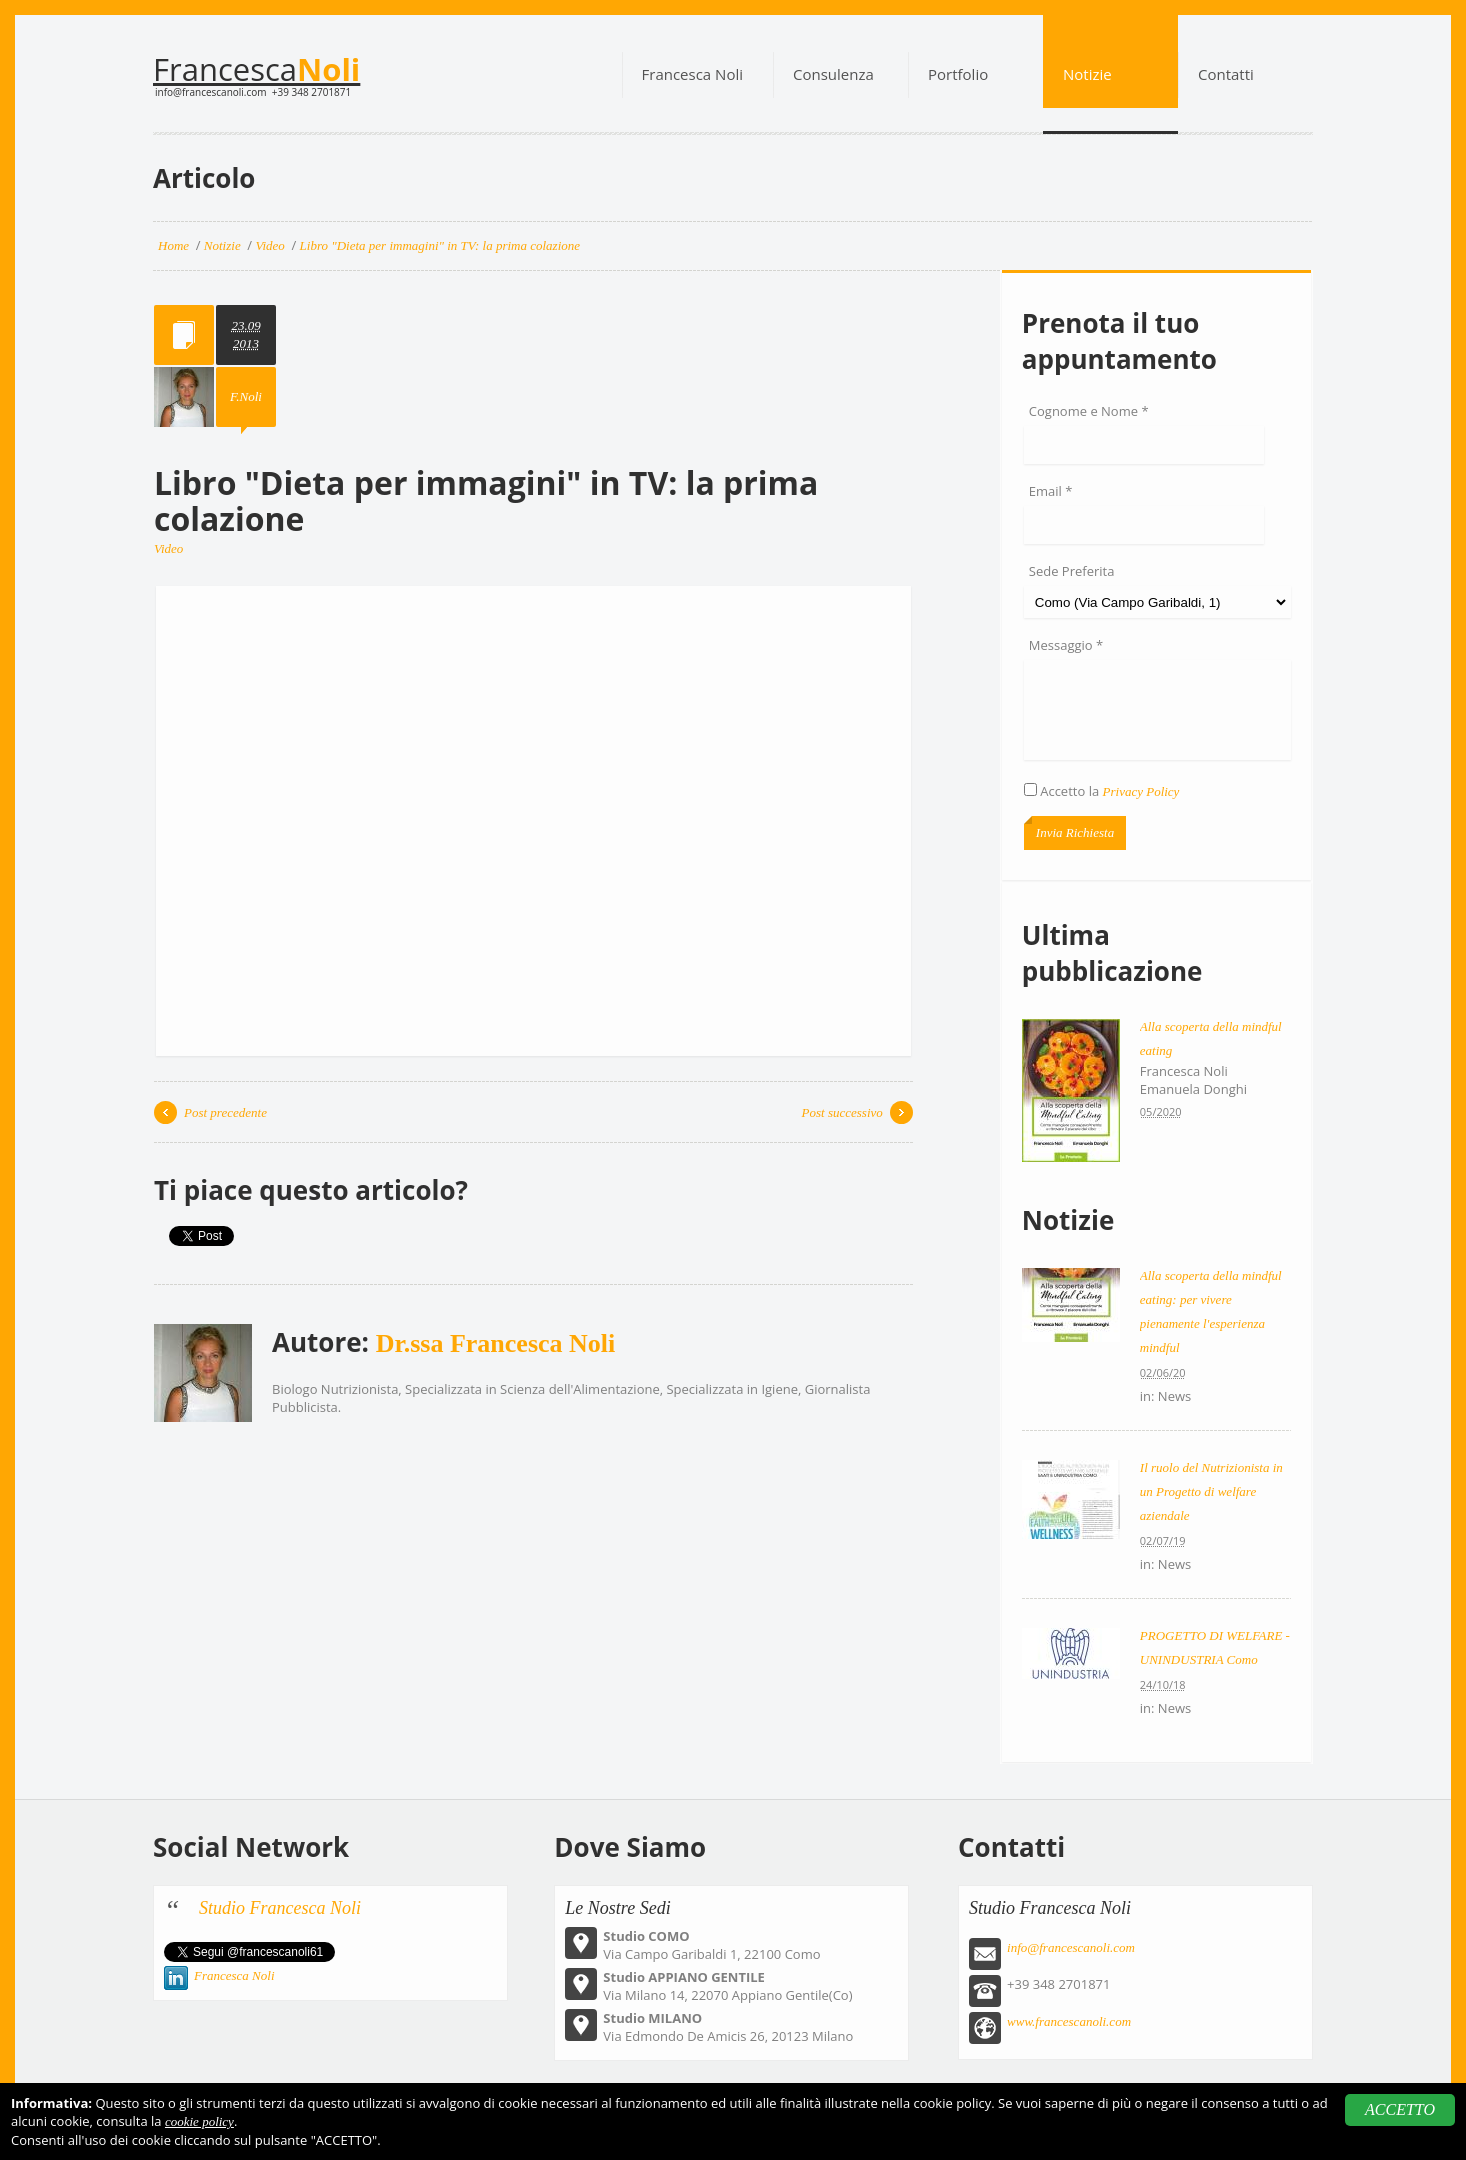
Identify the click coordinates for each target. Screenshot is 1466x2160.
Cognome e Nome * (1089, 411)
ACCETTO (1400, 2109)
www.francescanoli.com (1069, 2021)
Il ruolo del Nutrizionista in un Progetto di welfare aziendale (1211, 1491)
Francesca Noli (234, 1975)
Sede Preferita (1072, 571)
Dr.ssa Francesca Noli (496, 1343)
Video (168, 548)
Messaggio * (1066, 645)
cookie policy (199, 2121)
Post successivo (842, 1112)
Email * (1051, 491)
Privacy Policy (1141, 791)
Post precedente (225, 1112)
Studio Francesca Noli (280, 1908)
